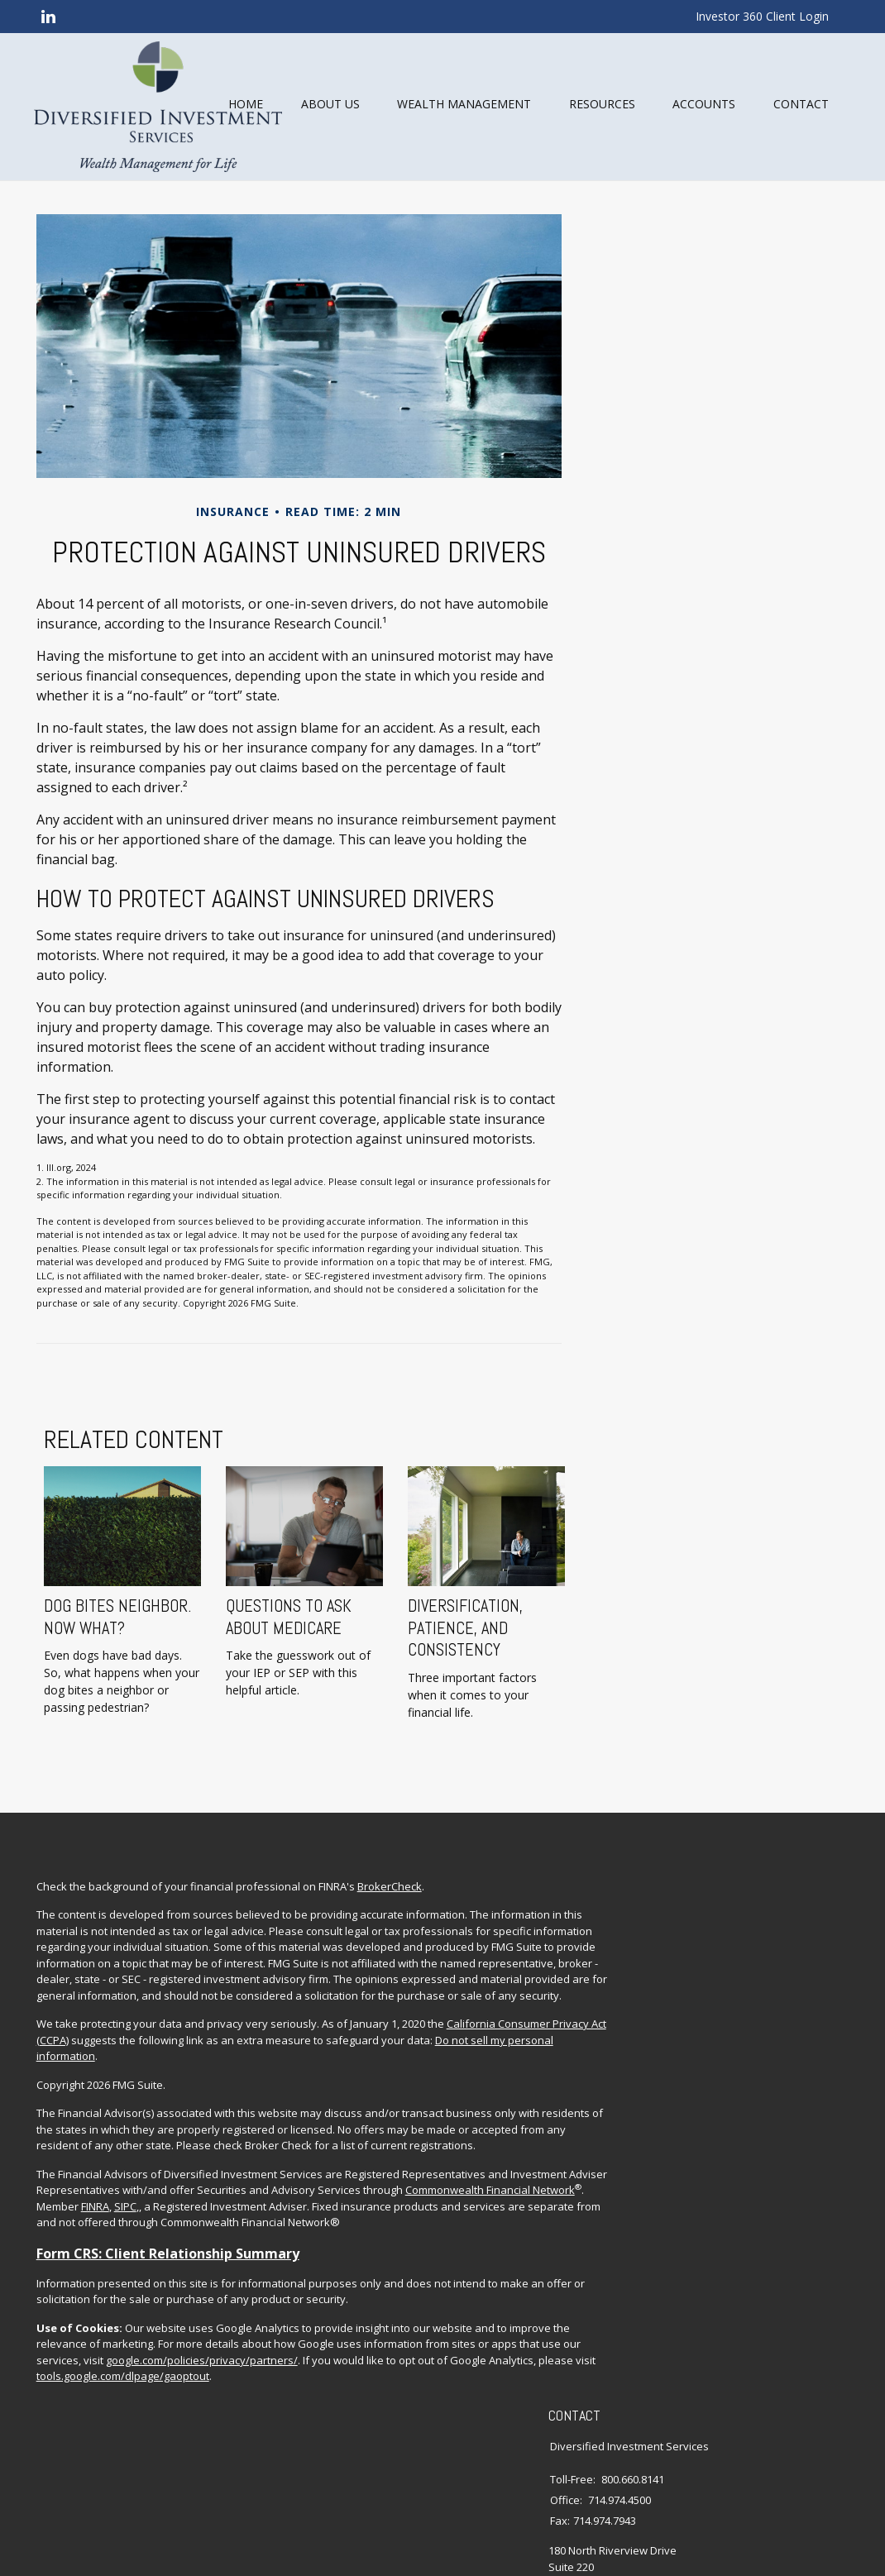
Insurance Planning (760, 2023)
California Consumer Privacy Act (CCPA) (138, 2104)
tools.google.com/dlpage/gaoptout (187, 2489)
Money (729, 2064)
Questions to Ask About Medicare (286, 1670)
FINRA (323, 2286)
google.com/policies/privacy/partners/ (137, 2472)
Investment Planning (763, 1983)
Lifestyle (733, 2084)
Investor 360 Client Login (762, 16)
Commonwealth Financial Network (168, 2286)
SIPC (353, 2286)
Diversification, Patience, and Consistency (462, 1681)
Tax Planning (744, 2044)
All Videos (736, 2125)
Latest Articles (747, 2104)
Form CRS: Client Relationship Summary (172, 2350)
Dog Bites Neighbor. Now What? (115, 1670)
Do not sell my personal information (240, 2120)
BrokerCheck (394, 1918)
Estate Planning (751, 2003)
